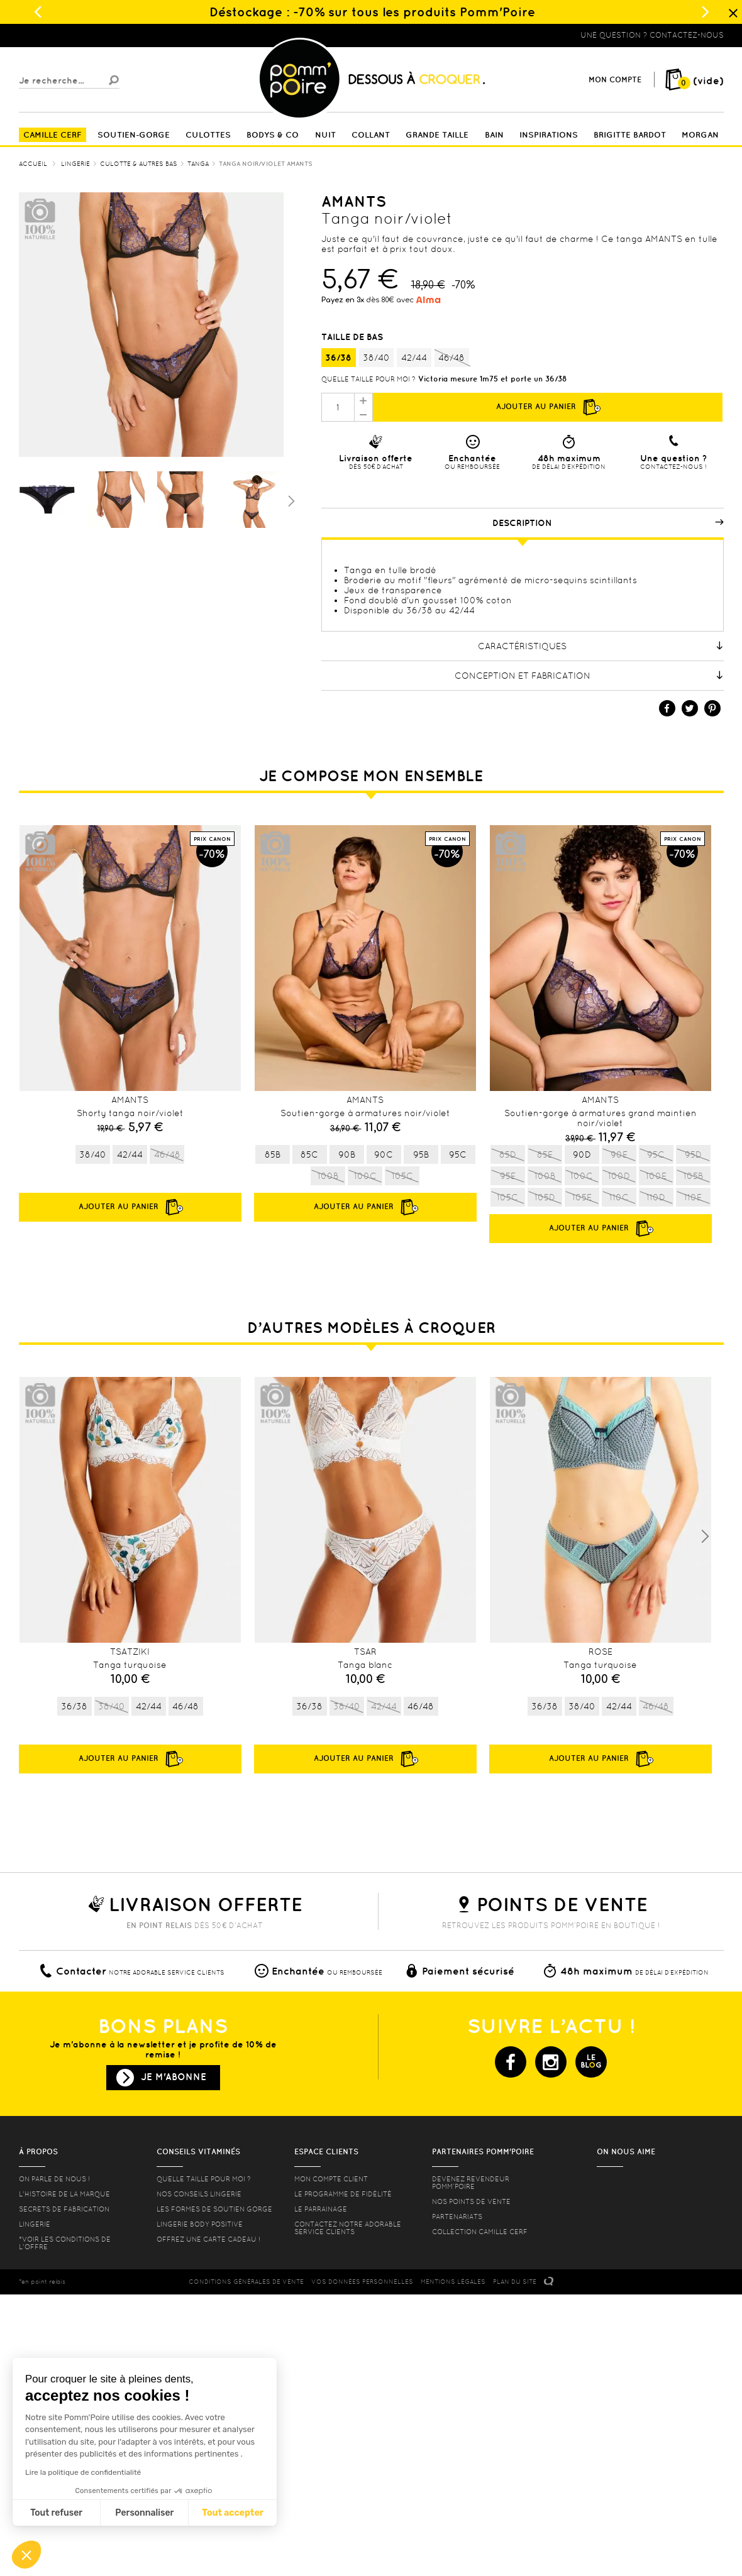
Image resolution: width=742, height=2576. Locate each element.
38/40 (376, 358)
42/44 (414, 358)
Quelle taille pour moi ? (368, 379)
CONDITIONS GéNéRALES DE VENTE (246, 2281)
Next (704, 1536)
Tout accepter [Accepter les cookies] (232, 2512)
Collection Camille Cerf (480, 2231)
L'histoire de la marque (64, 2194)
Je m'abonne (173, 2076)
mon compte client (331, 2179)
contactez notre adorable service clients (347, 2227)
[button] (26, 2555)
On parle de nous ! (54, 2179)
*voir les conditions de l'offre (65, 2242)
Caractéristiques (601, 646)
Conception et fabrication (589, 676)
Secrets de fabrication (64, 2209)
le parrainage (320, 2209)
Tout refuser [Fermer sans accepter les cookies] (56, 2512)
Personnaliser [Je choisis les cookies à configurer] (144, 2512)
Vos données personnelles (362, 2281)
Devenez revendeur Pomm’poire (470, 2182)
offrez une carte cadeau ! (208, 2239)
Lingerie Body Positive (200, 2224)
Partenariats (457, 2216)
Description (608, 523)
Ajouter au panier (547, 407)
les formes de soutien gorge (214, 2209)
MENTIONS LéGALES (453, 2281)
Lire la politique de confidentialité (83, 2472)
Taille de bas (353, 337)
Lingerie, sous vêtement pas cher (80, 35)
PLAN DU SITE (514, 2281)
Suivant (290, 500)
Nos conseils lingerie (199, 2194)
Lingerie (34, 2224)
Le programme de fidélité (343, 2194)
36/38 (338, 358)
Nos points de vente (471, 2201)
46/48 (452, 358)
